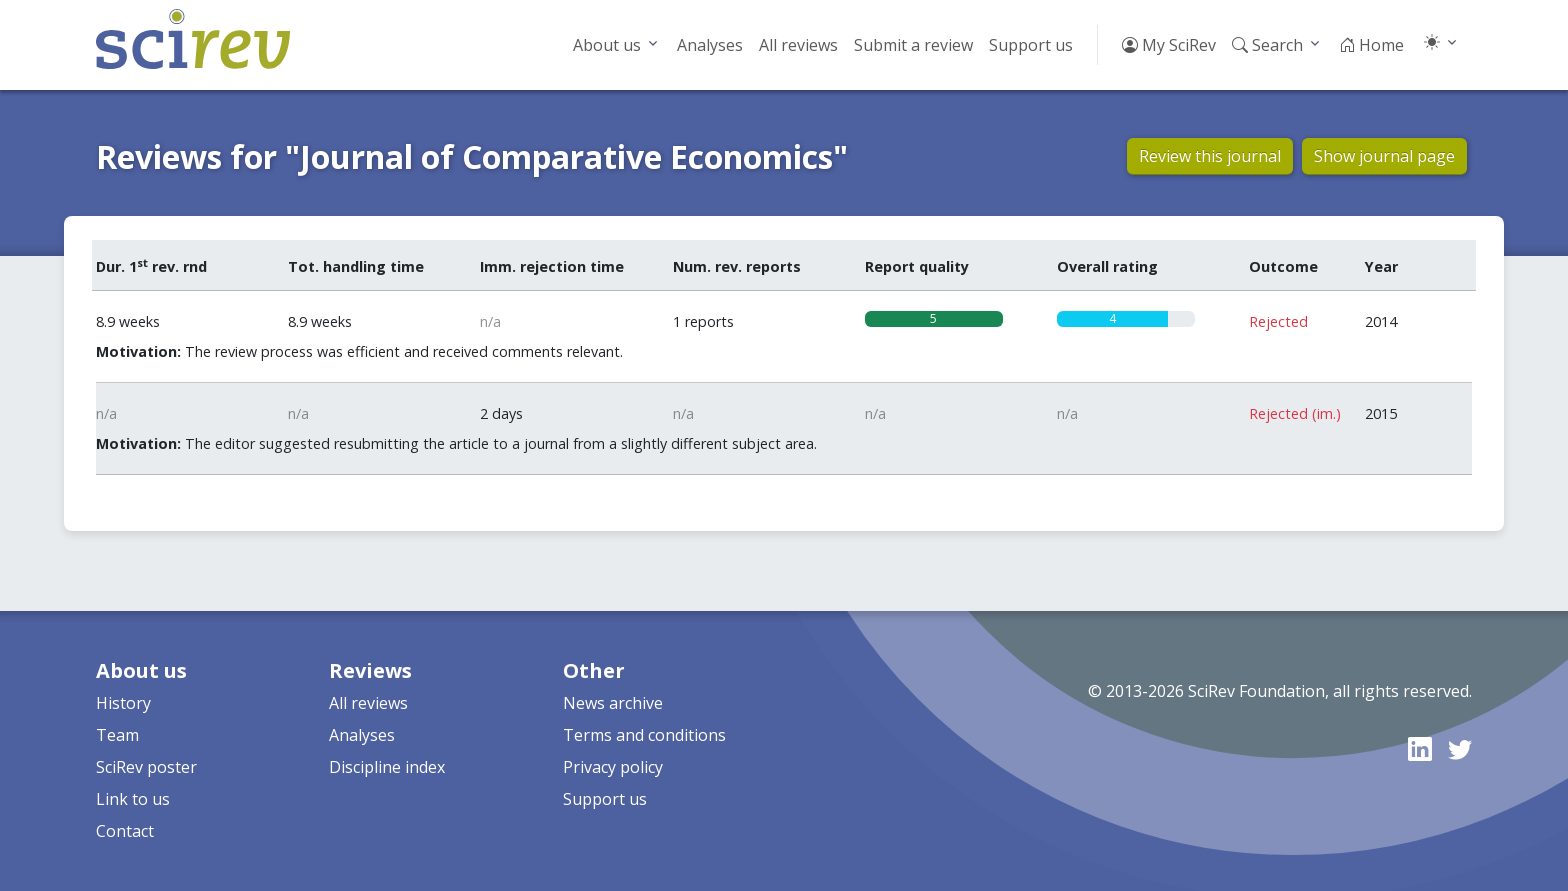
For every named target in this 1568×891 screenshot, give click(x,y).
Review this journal (1210, 156)
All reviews (798, 45)
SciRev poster (146, 767)
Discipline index (387, 767)
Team (117, 735)
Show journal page (1384, 156)
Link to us (133, 799)
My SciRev (1169, 45)
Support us (1031, 45)
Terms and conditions (644, 735)
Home (1371, 45)
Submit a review (913, 45)
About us (607, 45)
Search (1267, 45)
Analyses (710, 45)
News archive (613, 703)
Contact (125, 831)
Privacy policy (613, 767)
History (123, 703)
